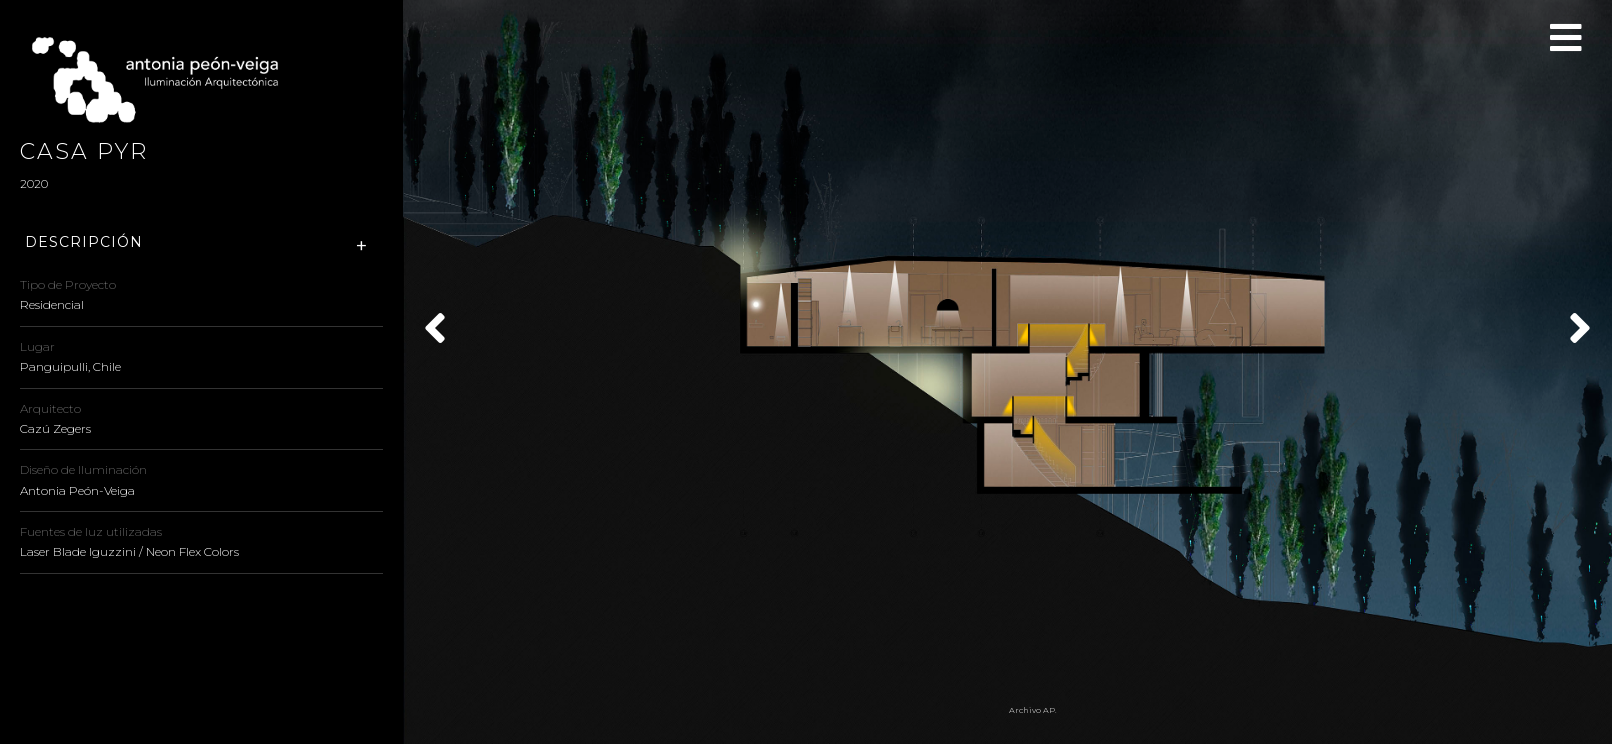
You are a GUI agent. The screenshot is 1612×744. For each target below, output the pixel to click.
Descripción (84, 242)
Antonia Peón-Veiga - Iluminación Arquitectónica (165, 80)
